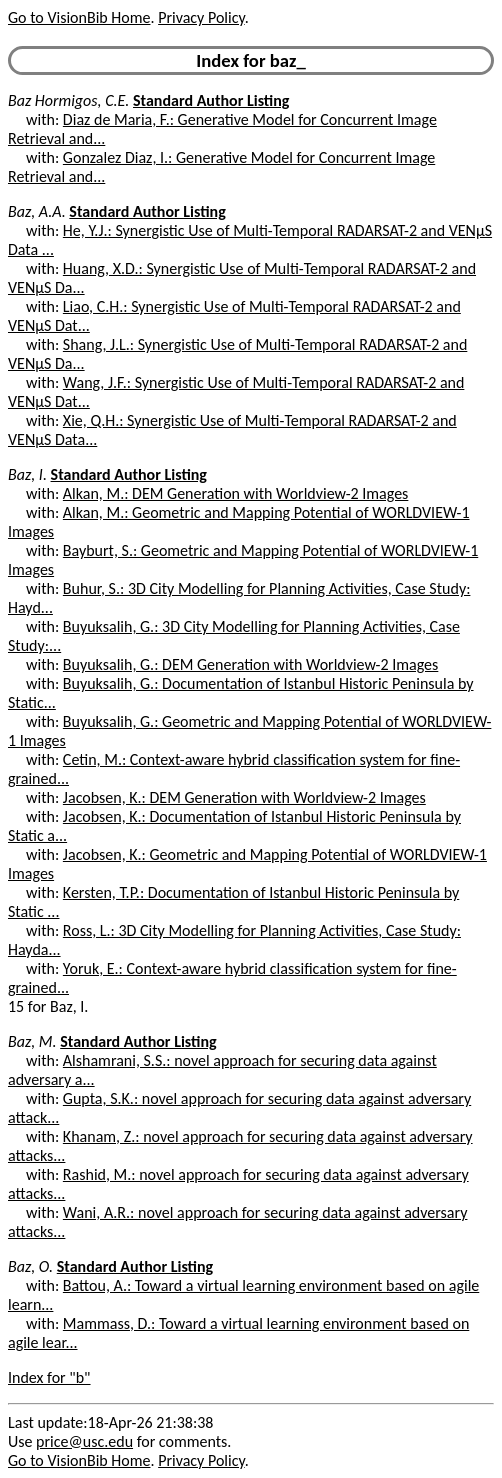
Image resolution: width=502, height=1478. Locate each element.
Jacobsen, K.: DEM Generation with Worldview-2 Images (244, 797)
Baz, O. (30, 1266)
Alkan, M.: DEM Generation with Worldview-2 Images (236, 493)
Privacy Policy (201, 17)
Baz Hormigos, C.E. (68, 100)
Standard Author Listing (211, 100)
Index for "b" (49, 1377)
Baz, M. (32, 1041)
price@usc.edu (84, 1441)
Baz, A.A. (37, 211)
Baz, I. (27, 474)
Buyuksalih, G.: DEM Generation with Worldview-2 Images (250, 664)
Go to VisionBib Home (79, 17)
